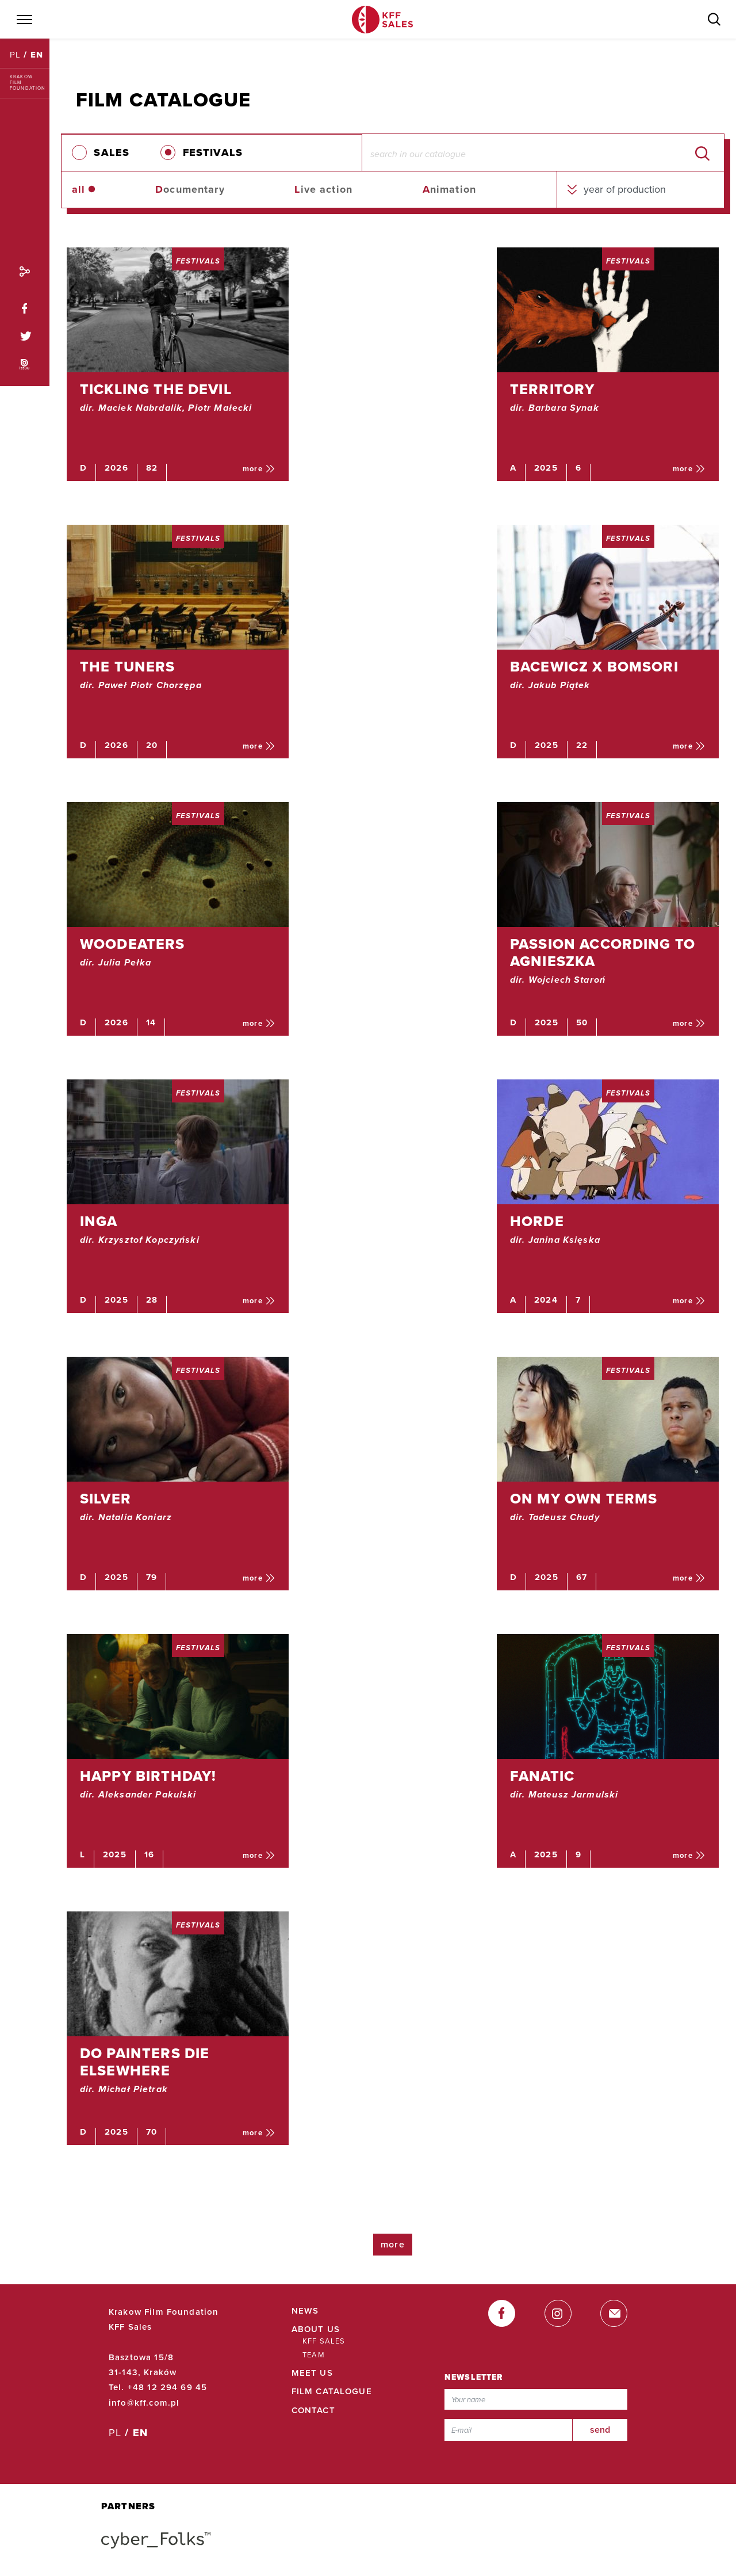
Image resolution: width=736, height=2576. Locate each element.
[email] (613, 2313)
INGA (99, 1221)
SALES (111, 152)
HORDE (537, 1221)
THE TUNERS (127, 667)
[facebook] (501, 2313)
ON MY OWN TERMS (583, 1499)
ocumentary (190, 189)
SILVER (105, 1499)
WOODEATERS (132, 944)
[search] (702, 152)
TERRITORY (552, 389)
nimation (449, 189)
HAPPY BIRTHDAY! (148, 1776)
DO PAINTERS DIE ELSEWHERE (144, 2062)
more (259, 469)
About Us (316, 2329)
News (305, 2311)
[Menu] (23, 19)
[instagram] (558, 2313)
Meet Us (312, 2373)
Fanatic (542, 1776)
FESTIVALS (213, 152)
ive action (323, 189)
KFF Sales (323, 2341)
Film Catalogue (332, 2391)
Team (313, 2355)
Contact (313, 2410)
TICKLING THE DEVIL (156, 389)
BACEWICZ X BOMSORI (594, 667)
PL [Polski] (17, 54)
